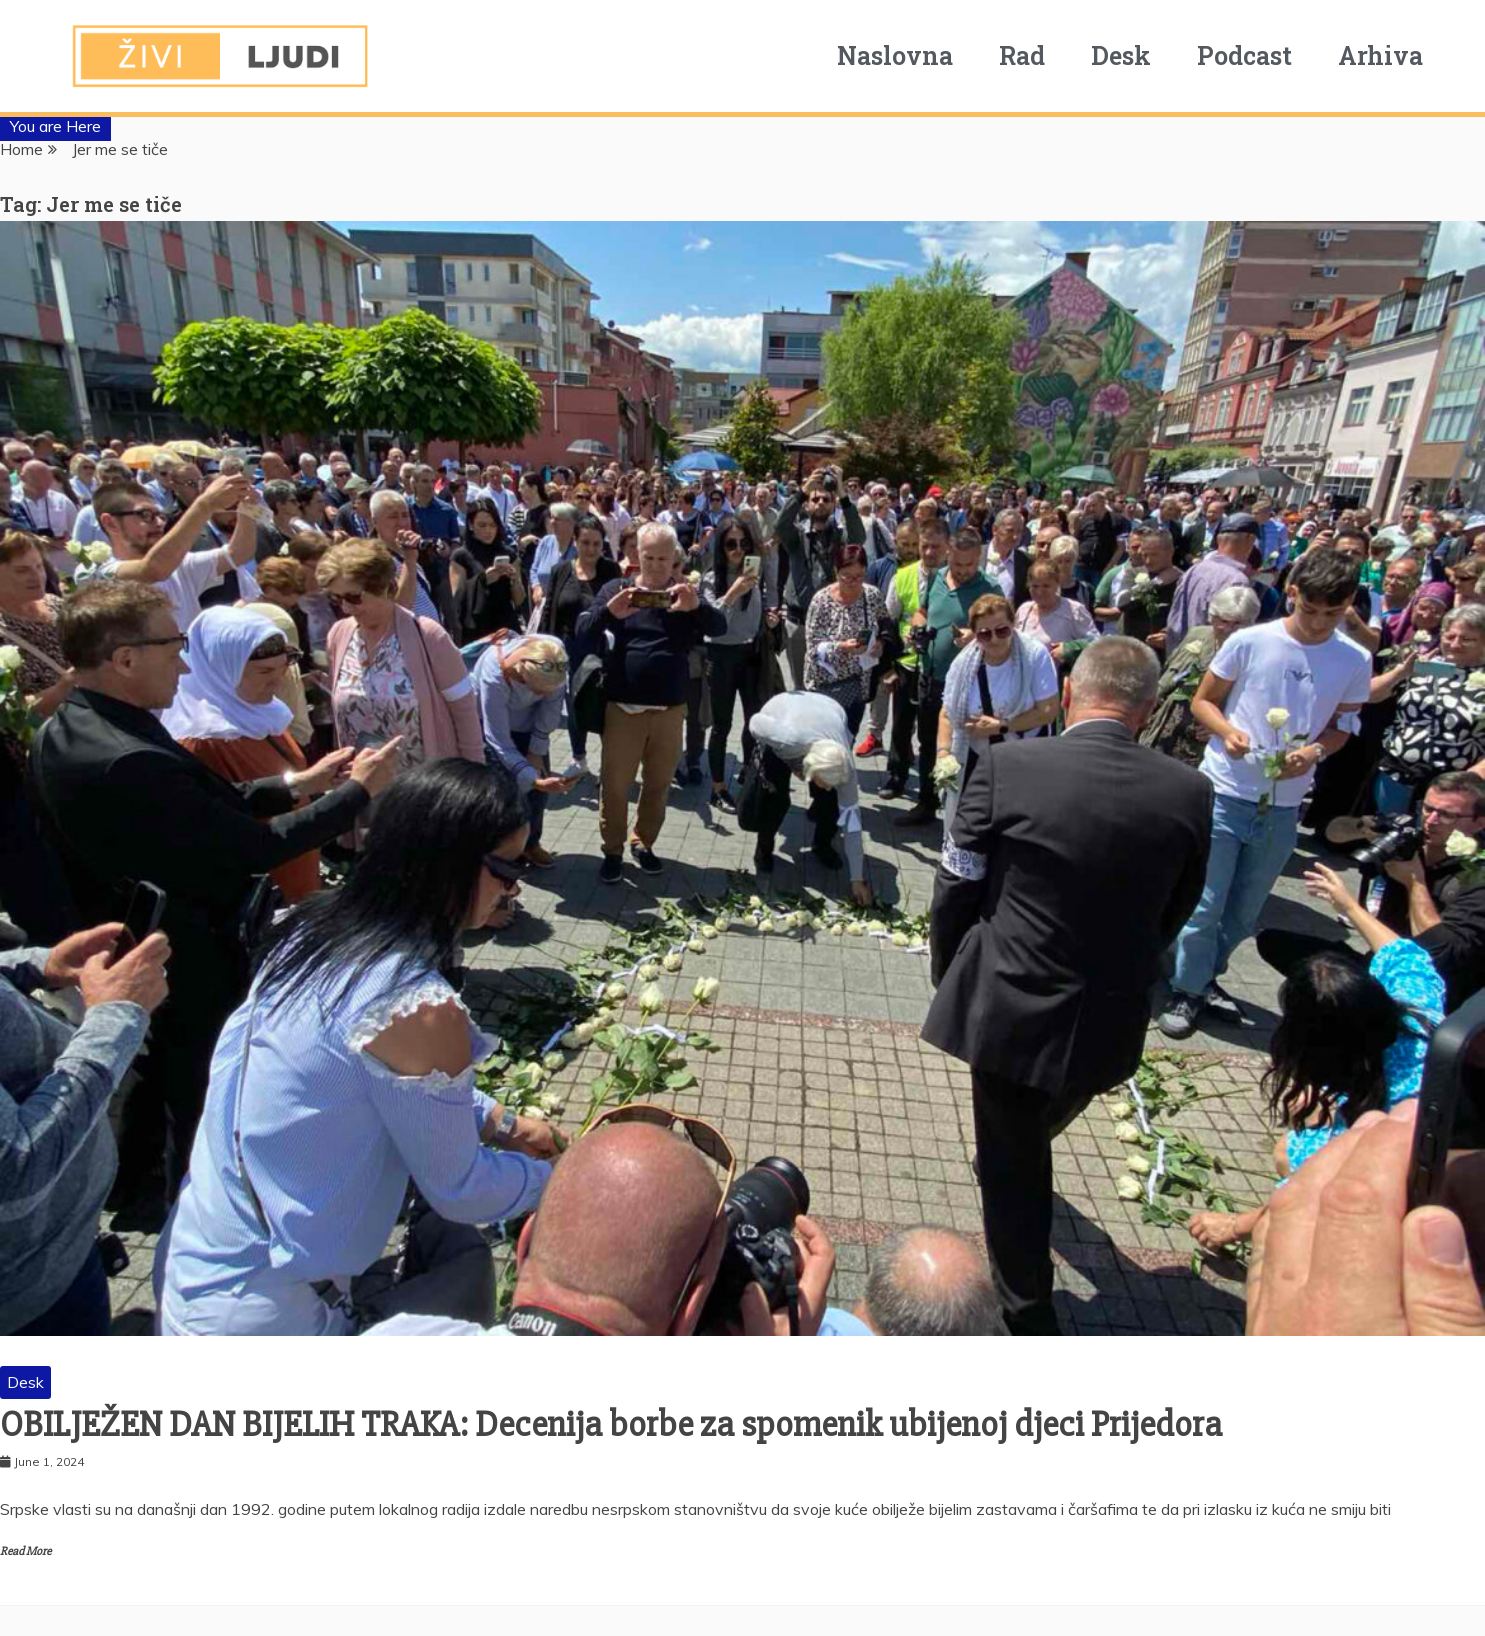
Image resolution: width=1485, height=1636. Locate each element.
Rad (1022, 55)
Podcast (1244, 55)
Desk (1121, 55)
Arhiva (1380, 55)
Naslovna (895, 55)
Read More (25, 1551)
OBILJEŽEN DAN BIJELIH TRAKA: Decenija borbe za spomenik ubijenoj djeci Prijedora (611, 1425)
